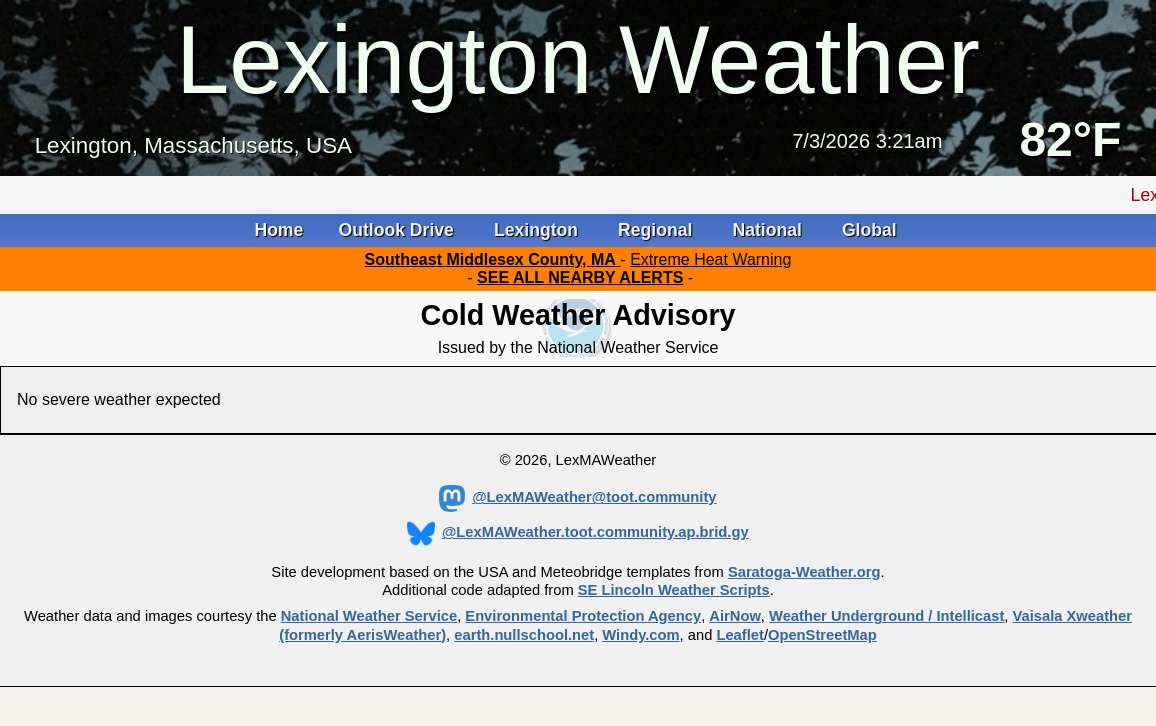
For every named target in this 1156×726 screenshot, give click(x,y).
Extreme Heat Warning (710, 259)
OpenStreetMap (822, 635)
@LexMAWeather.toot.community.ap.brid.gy (577, 532)
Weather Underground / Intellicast (886, 616)
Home (278, 230)
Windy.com (640, 635)
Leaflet (739, 635)
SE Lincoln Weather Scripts (674, 590)
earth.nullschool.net (524, 635)
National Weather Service (369, 616)
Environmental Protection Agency (583, 616)
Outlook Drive (399, 230)
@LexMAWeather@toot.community (577, 497)
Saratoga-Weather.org (804, 572)
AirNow (735, 616)
